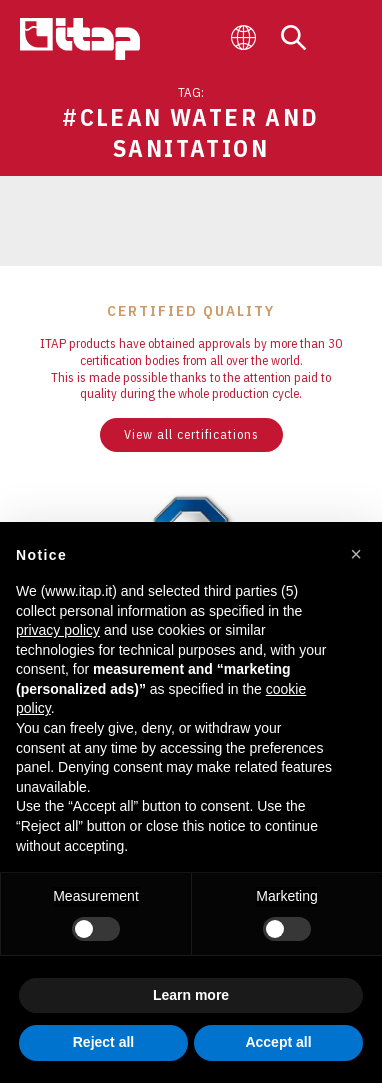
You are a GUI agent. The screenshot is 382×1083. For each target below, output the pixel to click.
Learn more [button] (191, 995)
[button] (356, 554)
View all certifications (191, 434)
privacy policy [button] (58, 630)
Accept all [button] (278, 1042)
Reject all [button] (103, 1042)
